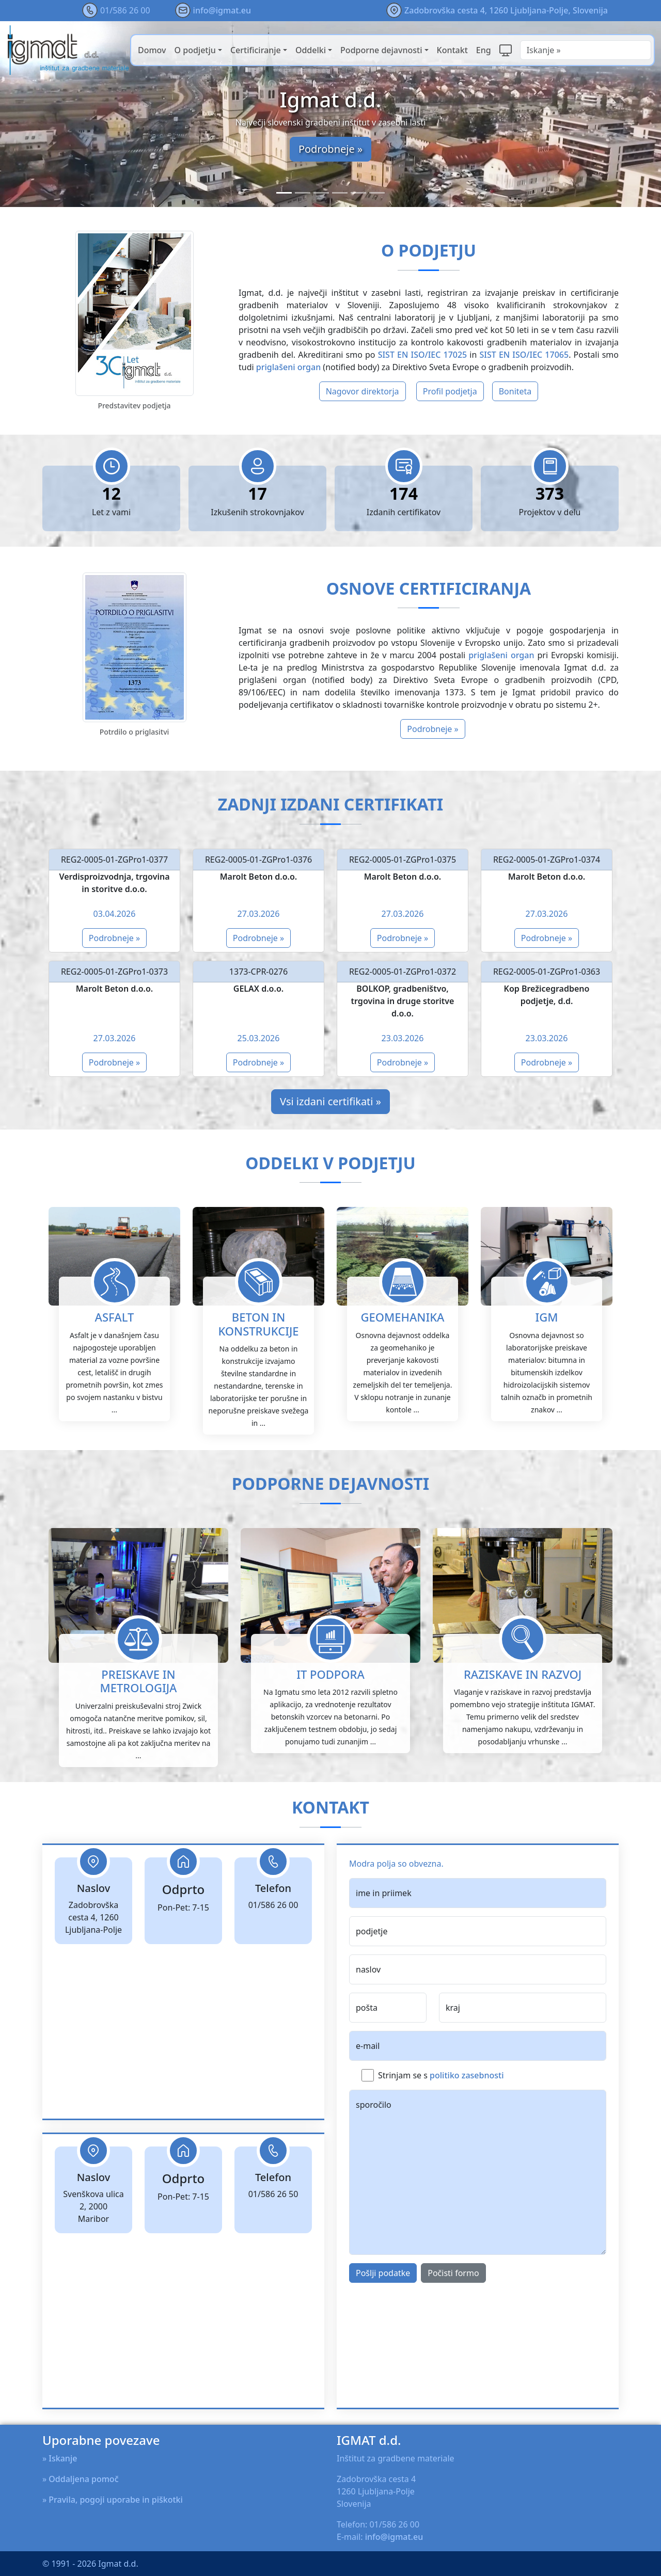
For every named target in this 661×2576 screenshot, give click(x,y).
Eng (483, 50)
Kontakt (452, 50)
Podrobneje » (330, 149)
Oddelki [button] (310, 50)
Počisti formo (453, 2322)
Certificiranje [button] (255, 50)
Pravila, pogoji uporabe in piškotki (116, 2499)
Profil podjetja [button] (450, 391)
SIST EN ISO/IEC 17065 (524, 354)
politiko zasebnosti (466, 2124)
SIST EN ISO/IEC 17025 (422, 354)
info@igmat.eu (222, 10)
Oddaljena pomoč (83, 2479)
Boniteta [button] (515, 391)
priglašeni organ (288, 367)
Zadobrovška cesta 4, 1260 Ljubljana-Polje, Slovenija (506, 10)
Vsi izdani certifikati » (330, 1101)
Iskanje (63, 2458)
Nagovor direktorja (362, 391)
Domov (152, 50)
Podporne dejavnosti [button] (381, 50)
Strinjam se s (440, 2124)
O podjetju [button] (195, 50)
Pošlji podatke (383, 2322)
